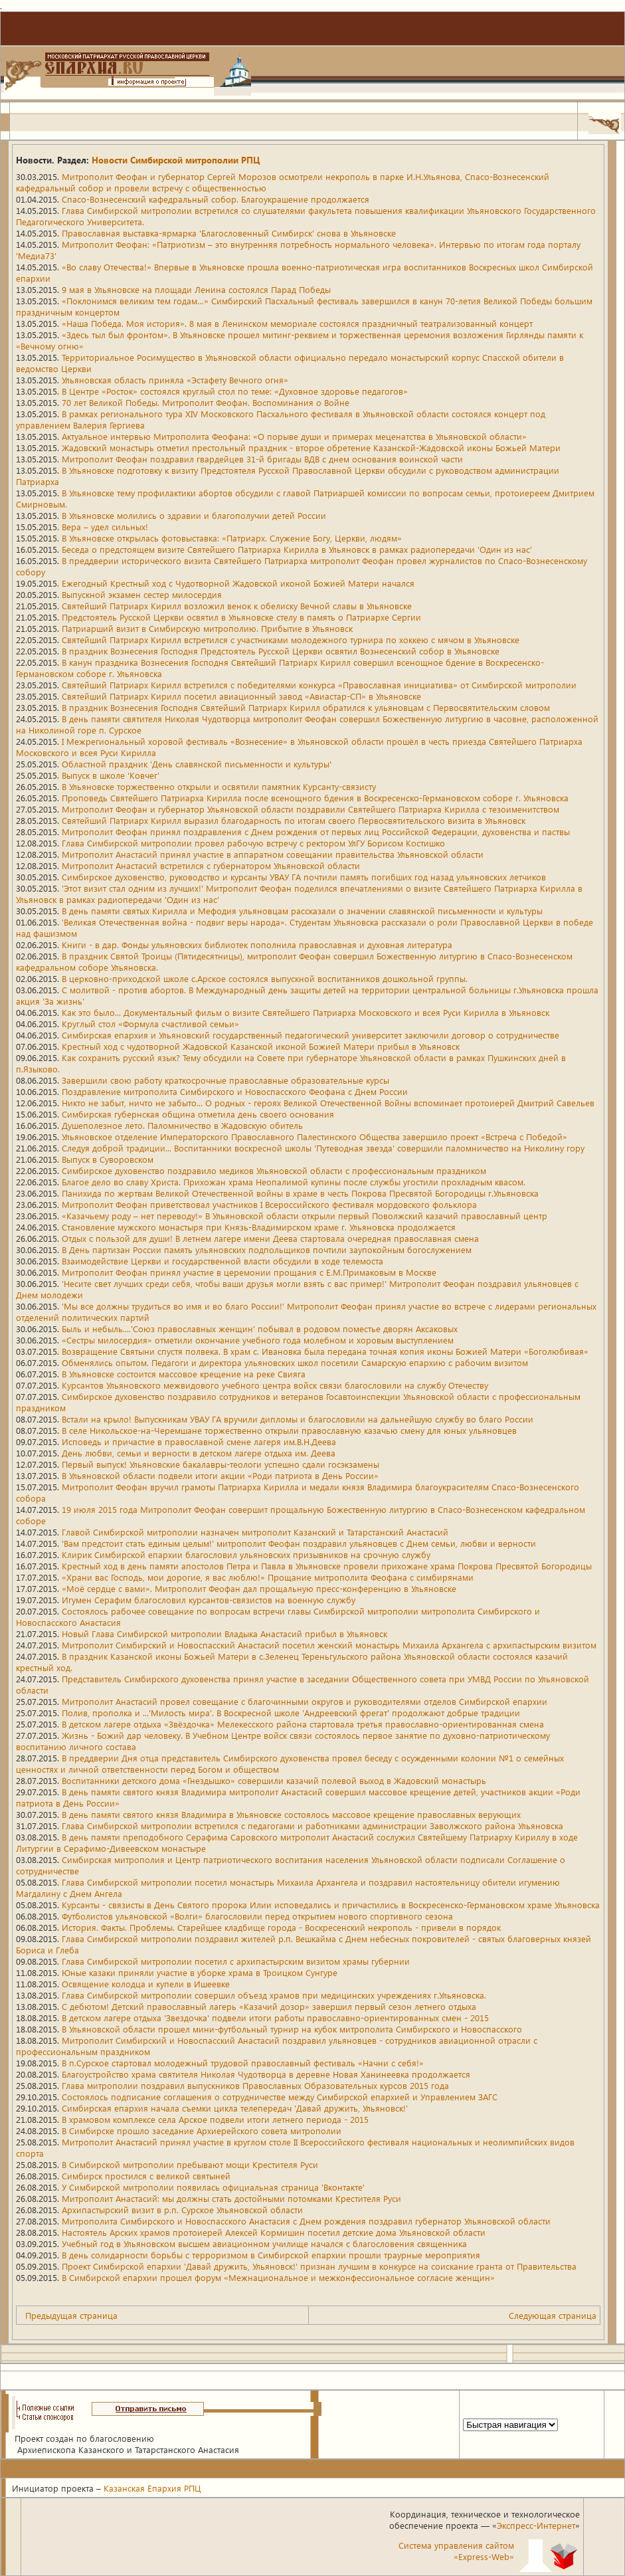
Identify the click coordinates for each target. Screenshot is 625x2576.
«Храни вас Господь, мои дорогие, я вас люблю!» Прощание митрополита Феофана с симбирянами (268, 1577)
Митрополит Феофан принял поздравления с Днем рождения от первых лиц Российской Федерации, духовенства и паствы (316, 831)
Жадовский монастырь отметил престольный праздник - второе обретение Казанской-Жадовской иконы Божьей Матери (311, 447)
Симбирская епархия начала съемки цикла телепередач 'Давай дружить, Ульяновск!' (235, 2108)
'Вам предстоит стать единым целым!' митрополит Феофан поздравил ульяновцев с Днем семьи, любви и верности (299, 1543)
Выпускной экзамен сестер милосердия (142, 594)
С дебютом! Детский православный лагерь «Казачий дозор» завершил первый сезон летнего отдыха (269, 2006)
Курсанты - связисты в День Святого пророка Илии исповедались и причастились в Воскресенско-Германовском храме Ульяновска (331, 1904)
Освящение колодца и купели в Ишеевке (146, 1983)
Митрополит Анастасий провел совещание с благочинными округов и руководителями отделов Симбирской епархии (304, 1701)
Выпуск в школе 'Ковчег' (110, 775)
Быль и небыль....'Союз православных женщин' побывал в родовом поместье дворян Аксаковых (260, 1328)
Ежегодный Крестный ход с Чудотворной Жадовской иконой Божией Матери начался (238, 583)
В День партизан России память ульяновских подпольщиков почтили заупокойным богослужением (267, 1249)
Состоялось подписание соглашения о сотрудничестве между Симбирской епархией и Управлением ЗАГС (279, 2096)
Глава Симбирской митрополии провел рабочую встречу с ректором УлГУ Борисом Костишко (253, 842)
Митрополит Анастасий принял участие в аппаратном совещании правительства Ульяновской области (273, 854)
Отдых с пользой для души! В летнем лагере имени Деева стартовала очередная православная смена (270, 1238)
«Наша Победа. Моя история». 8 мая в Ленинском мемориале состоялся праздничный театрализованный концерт (297, 323)
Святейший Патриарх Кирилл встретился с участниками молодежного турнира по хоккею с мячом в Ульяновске (290, 639)
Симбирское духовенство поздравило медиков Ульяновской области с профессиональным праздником (274, 1170)
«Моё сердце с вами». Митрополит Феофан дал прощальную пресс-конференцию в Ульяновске (259, 1588)
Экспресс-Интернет (536, 2525)
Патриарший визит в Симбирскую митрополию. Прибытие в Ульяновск (207, 628)
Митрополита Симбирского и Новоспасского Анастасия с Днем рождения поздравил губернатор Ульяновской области (306, 2221)
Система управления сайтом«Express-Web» (456, 2550)
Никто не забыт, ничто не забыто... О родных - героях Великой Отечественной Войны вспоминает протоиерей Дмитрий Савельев (328, 1102)
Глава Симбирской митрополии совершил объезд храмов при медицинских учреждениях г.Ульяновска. (274, 1995)
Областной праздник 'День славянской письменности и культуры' (196, 763)
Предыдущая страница (71, 2315)
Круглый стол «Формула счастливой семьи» (150, 1023)
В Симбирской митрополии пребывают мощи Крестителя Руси (190, 2164)
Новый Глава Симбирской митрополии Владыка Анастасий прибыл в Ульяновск (224, 1633)
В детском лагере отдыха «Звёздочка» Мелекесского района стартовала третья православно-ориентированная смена (303, 1724)
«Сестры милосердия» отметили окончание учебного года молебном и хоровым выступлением (258, 1339)
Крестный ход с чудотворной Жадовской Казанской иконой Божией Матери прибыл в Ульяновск (261, 1046)
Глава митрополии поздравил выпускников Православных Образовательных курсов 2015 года (255, 2085)
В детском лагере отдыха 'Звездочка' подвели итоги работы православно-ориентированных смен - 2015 (275, 2017)
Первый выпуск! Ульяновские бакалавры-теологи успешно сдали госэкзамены (220, 1464)
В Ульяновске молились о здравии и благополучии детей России (194, 515)
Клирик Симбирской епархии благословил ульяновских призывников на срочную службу (246, 1554)
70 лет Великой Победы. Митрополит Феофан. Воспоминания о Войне (205, 402)
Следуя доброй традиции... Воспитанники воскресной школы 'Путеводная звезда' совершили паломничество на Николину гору (323, 1147)
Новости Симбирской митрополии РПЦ (176, 159)
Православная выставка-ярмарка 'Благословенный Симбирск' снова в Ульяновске (229, 233)
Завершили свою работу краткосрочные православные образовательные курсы (225, 1080)
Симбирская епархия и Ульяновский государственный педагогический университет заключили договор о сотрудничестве (310, 1034)
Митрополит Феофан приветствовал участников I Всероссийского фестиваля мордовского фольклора (269, 1204)
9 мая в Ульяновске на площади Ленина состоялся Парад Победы (196, 289)
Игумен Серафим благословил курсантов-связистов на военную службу (208, 1599)
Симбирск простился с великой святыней (146, 2175)
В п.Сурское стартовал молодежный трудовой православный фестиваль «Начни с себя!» (243, 2062)
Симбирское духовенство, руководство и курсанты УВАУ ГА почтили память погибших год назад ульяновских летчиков (304, 876)
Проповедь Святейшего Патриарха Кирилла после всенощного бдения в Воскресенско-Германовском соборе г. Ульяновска (315, 797)
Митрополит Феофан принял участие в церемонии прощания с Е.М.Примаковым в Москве (249, 1272)
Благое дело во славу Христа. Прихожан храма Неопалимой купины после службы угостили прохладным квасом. (293, 1181)
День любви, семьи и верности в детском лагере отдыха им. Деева (198, 1452)
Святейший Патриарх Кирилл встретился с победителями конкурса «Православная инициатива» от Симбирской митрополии (319, 684)
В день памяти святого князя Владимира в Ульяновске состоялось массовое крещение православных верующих (291, 1814)
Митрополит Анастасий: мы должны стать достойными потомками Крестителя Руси (231, 2198)
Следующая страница (552, 2315)
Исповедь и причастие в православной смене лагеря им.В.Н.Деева (199, 1441)
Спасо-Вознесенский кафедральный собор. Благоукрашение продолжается (215, 199)
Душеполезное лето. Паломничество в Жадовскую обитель (182, 1125)
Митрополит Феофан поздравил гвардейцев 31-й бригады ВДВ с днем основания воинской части (262, 458)
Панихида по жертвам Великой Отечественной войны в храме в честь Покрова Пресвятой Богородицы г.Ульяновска (300, 1193)
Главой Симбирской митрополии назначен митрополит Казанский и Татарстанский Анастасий (255, 1531)
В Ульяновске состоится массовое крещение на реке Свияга (184, 1373)
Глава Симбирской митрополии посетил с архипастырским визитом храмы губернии (236, 1961)
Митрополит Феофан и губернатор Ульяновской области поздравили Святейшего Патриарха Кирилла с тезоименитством (310, 809)
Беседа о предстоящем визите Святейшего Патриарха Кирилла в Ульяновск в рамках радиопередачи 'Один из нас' (297, 549)
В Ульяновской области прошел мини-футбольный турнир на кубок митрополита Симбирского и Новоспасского (292, 2028)
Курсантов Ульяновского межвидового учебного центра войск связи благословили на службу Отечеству (275, 1385)
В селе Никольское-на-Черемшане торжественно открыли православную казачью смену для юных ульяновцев (289, 1430)
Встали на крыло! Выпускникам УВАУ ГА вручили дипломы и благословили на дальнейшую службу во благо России (297, 1419)
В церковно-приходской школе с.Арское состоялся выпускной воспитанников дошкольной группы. (265, 978)
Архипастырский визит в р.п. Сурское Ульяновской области (182, 2209)
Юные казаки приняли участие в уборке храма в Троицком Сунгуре (199, 1972)
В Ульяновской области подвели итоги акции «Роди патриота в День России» (220, 1475)
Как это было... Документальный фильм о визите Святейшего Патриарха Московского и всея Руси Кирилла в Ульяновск (305, 1012)
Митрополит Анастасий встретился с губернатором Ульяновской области (211, 865)
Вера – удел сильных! (105, 526)
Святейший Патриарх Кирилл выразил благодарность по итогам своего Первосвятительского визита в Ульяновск (293, 820)
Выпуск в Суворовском (107, 1159)
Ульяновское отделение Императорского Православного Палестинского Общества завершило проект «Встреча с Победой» (314, 1136)
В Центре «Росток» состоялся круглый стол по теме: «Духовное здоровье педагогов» (235, 391)
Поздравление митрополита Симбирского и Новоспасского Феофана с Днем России (235, 1091)
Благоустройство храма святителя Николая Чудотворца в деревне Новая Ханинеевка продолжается (266, 2074)
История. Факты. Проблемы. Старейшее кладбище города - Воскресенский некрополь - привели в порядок (281, 1927)
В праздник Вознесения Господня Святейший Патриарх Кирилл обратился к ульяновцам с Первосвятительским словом (306, 707)
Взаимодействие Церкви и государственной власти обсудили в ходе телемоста (222, 1260)
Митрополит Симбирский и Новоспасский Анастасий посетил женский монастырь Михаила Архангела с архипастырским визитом (329, 1644)
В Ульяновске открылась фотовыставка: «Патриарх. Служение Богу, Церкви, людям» (232, 538)
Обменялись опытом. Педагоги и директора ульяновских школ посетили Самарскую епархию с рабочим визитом (295, 1362)
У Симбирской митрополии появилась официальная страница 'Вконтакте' (213, 2187)
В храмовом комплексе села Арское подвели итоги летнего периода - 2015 (215, 2119)
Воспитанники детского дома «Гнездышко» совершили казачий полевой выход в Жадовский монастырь (274, 1780)
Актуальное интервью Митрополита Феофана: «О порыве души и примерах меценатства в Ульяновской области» (294, 436)
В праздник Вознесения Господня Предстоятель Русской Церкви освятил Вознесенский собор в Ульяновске (280, 650)
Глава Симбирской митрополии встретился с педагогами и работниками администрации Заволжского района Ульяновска (312, 1825)
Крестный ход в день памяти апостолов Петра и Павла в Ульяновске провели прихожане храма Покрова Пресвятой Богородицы (327, 1565)
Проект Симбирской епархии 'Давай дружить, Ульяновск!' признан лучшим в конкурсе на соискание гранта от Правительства (319, 2266)
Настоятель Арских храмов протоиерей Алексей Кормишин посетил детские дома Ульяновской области (274, 2232)
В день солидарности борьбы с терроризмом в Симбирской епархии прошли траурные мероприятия (271, 2254)
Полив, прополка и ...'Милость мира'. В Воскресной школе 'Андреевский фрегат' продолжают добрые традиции (291, 1712)
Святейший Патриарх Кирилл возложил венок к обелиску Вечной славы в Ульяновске (237, 605)
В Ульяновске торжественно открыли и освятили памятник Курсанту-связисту (219, 786)
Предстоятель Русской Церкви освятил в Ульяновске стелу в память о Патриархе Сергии (241, 617)
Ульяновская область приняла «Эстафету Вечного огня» (175, 379)
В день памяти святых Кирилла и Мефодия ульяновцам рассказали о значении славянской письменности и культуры (302, 910)
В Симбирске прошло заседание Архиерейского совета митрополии (201, 2130)
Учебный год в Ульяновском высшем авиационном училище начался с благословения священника (264, 2243)
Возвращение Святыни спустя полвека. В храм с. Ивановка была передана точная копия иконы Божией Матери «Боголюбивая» (325, 1351)
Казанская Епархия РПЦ (152, 2488)
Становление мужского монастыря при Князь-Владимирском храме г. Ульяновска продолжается (259, 1227)
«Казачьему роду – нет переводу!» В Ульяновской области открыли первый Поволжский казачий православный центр (304, 1215)
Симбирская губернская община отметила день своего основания (198, 1114)
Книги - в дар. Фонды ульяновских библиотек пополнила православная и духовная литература (257, 944)
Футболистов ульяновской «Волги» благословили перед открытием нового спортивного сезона (257, 1916)
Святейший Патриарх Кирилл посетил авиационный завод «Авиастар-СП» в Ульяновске (241, 696)
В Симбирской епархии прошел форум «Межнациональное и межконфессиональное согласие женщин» (278, 2277)
